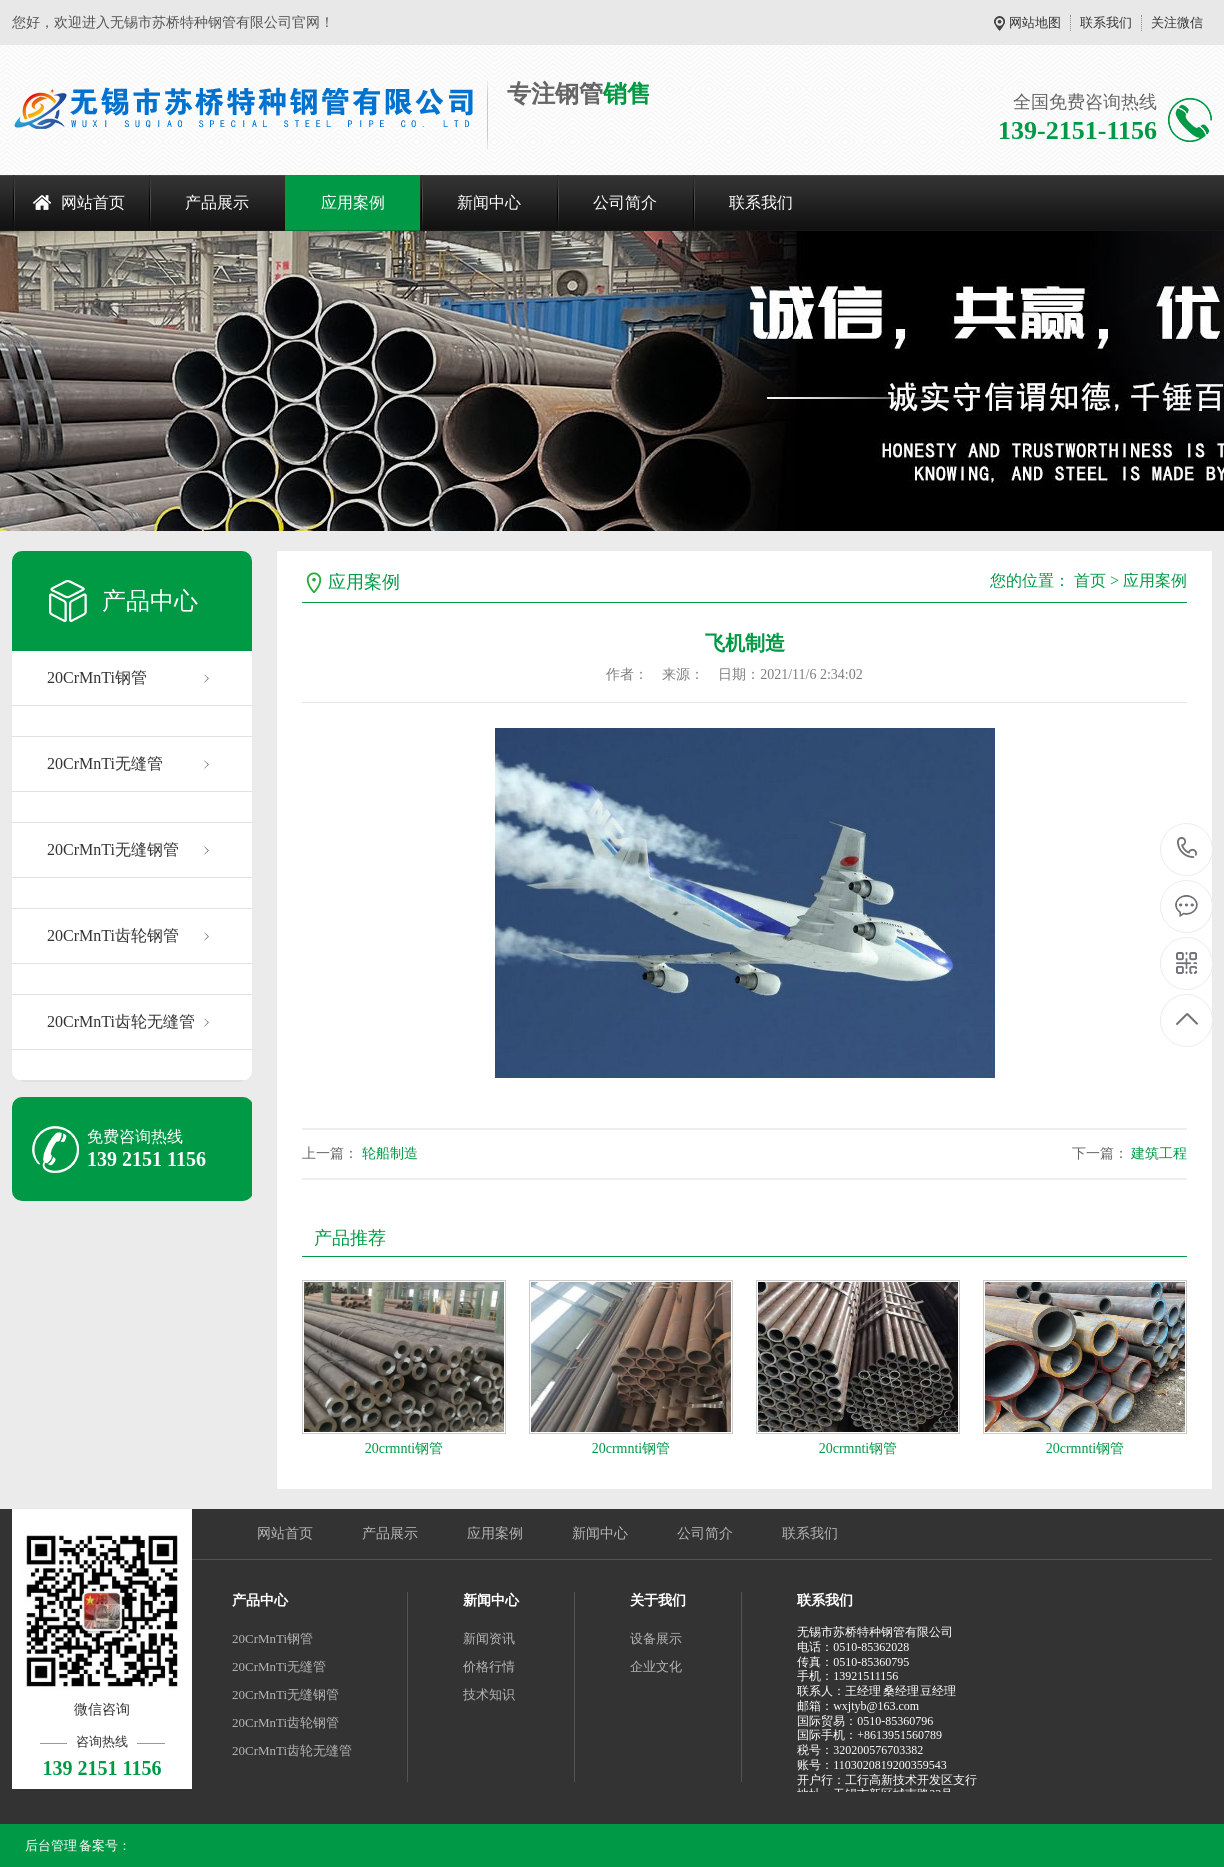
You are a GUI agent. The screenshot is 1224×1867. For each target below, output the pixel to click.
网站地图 (1035, 22)
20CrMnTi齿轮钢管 (113, 935)
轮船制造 (390, 1153)
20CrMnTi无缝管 (105, 763)
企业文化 (656, 1666)
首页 (1090, 580)
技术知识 (489, 1694)
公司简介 (625, 202)
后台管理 (51, 1845)
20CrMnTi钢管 (97, 677)
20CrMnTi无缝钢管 (113, 849)
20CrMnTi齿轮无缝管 (121, 1021)
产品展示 (217, 202)
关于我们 (658, 1600)
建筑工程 (1159, 1153)
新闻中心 (489, 202)
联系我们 (1106, 22)
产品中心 (260, 1600)
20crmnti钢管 (404, 1448)
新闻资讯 (489, 1638)
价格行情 (489, 1666)
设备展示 (656, 1638)
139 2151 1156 (1187, 849)
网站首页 (93, 202)
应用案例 (353, 202)
